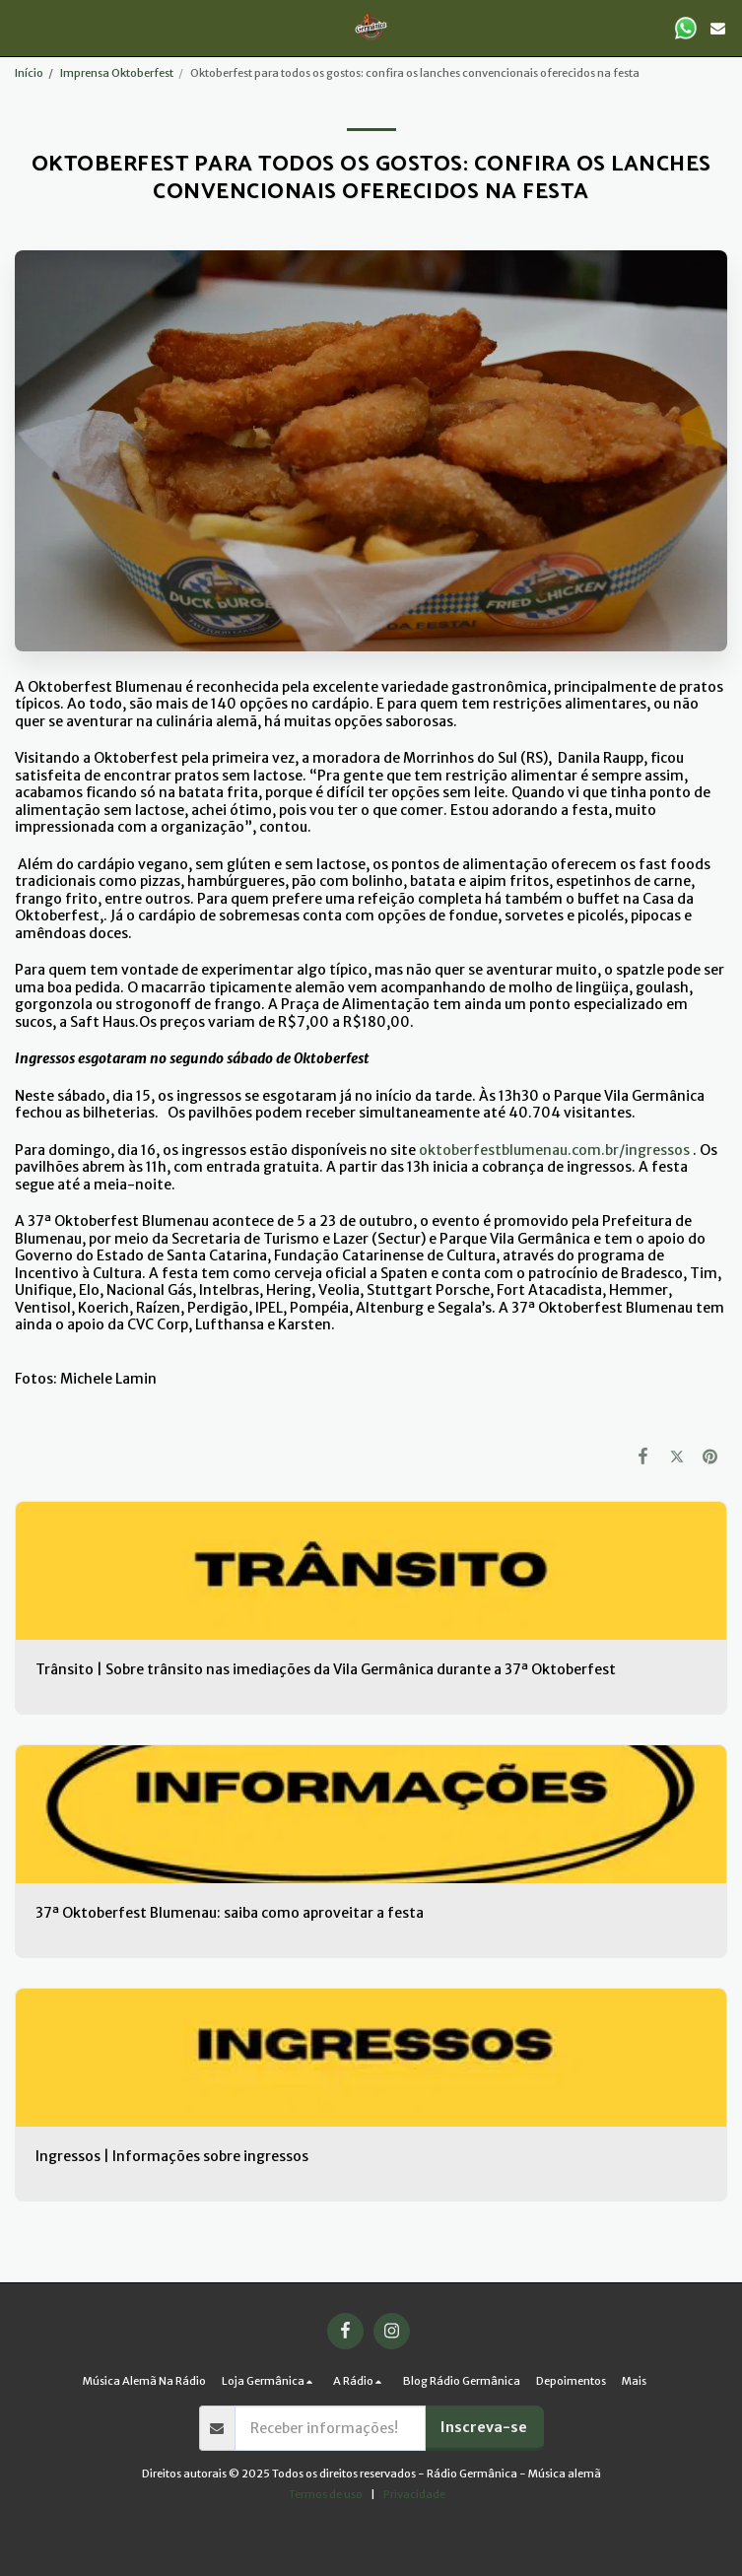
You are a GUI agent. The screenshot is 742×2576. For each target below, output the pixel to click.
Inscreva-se (483, 2427)
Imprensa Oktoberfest (116, 73)
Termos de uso (326, 2494)
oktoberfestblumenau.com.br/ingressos (554, 1150)
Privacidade (414, 2494)
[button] (21, 27)
